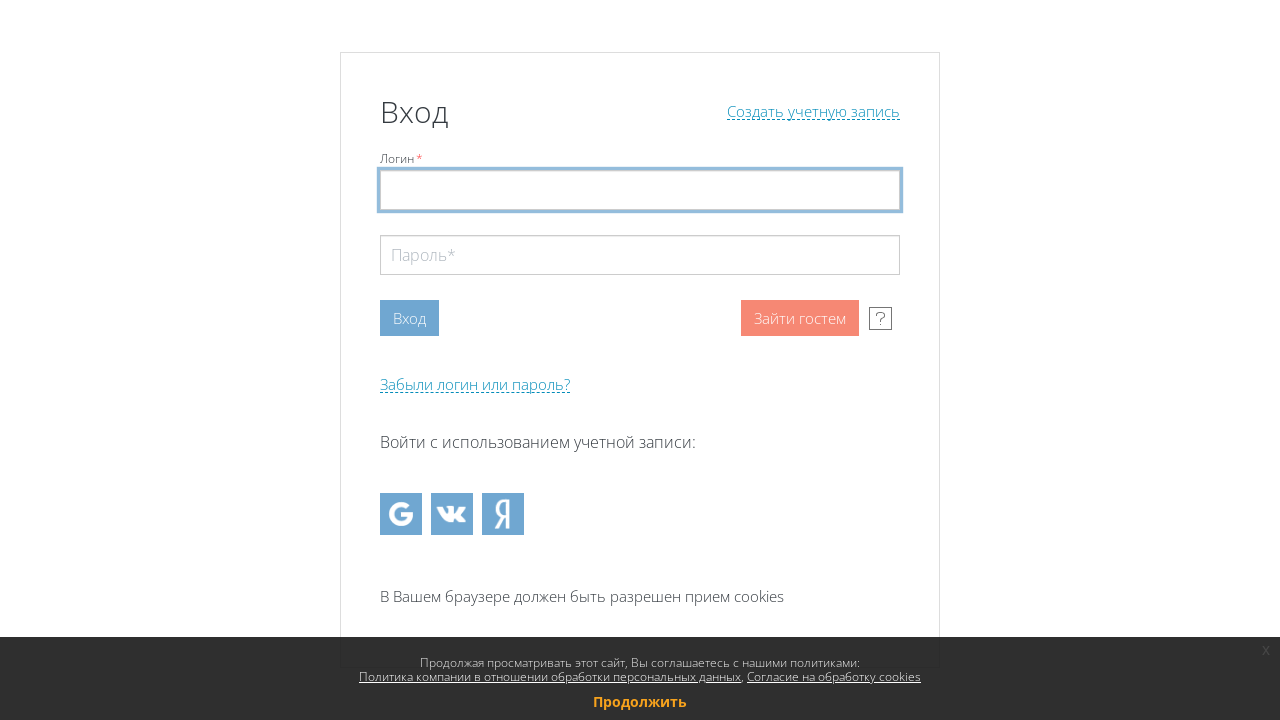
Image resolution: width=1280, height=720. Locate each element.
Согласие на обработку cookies (834, 676)
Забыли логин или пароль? (475, 384)
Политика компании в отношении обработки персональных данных (550, 676)
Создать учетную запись (813, 111)
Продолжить (640, 701)
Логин (401, 158)
